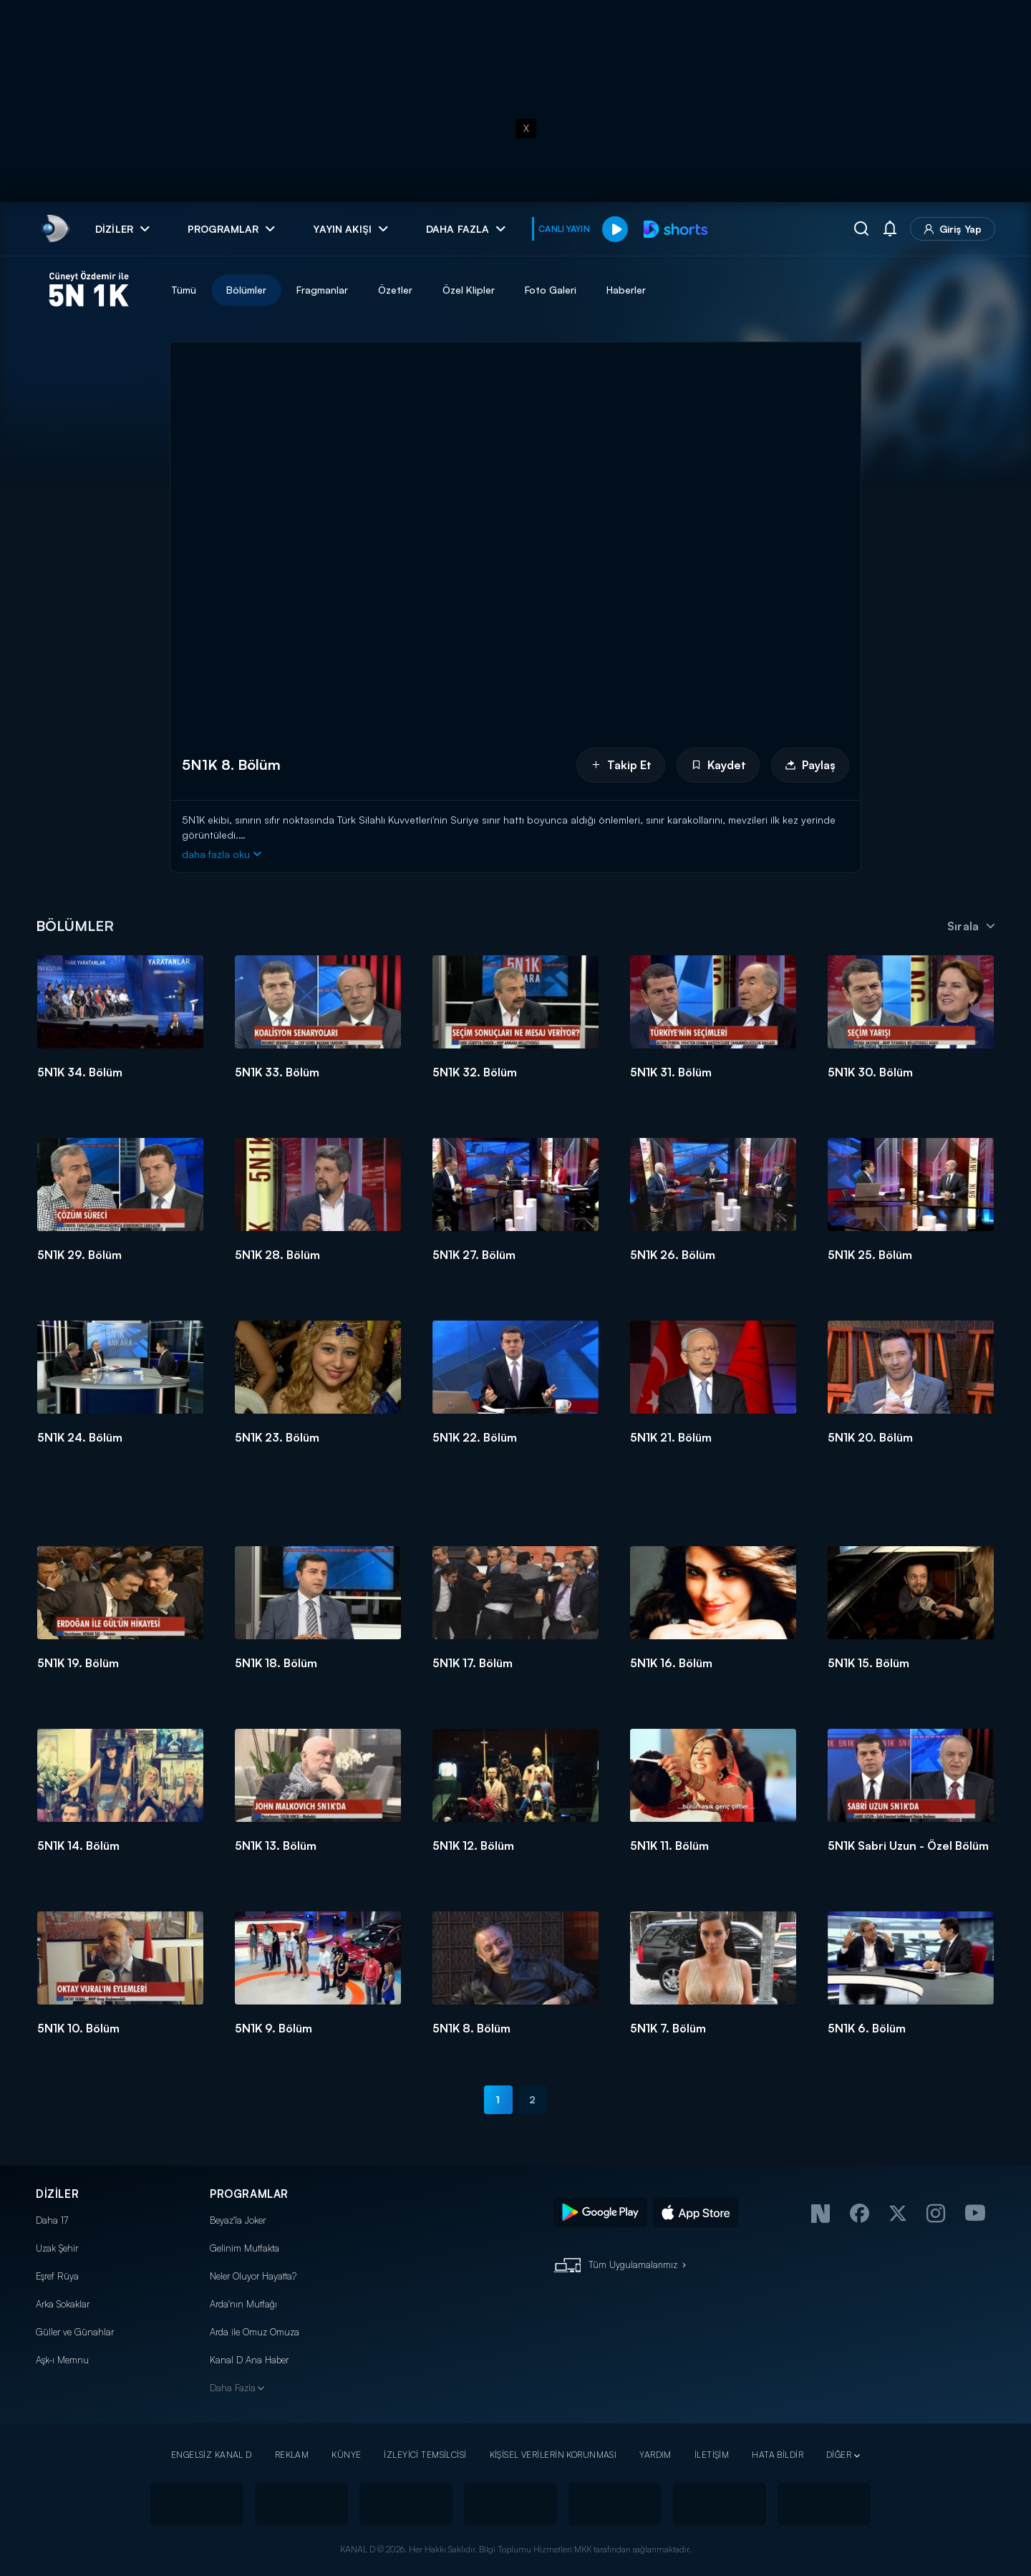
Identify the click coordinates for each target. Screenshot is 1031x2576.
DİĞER (838, 2454)
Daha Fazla (233, 2387)
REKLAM (292, 2454)
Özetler (395, 290)
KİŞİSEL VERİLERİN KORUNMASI (553, 2454)
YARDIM (655, 2454)
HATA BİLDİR (777, 2454)
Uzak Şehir (57, 2248)
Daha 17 (52, 2220)
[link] (54, 229)
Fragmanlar (322, 290)
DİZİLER (57, 2194)
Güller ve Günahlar (75, 2332)
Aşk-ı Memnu (62, 2359)
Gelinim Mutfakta (244, 2248)
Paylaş (810, 765)
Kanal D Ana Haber (249, 2359)
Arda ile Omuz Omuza (254, 2332)
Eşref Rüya (57, 2276)
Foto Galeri (550, 290)
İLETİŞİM (711, 2454)
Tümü (183, 290)
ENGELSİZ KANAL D (211, 2454)
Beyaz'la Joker (238, 2220)
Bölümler (246, 290)
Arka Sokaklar (62, 2304)
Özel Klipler (468, 290)
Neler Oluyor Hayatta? (253, 2276)
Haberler (626, 290)
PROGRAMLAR (249, 2194)
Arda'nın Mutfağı (243, 2304)
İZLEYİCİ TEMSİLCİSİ (425, 2454)
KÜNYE (346, 2454)
